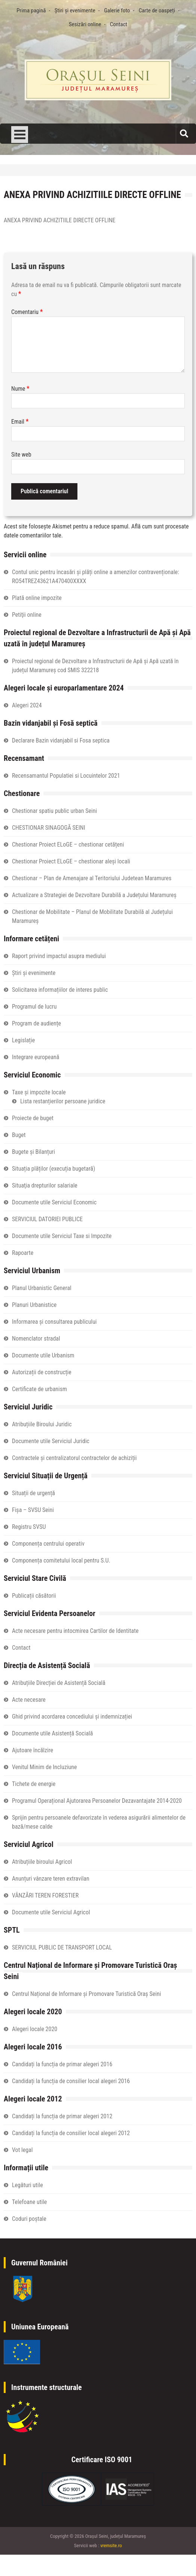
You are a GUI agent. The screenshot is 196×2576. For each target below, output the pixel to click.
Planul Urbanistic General (41, 1288)
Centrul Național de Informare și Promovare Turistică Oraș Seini (86, 1993)
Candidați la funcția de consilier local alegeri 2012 (71, 2133)
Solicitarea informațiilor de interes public (60, 989)
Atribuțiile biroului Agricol (42, 1861)
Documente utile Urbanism (43, 1355)
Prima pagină (31, 10)
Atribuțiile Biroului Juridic (42, 1424)
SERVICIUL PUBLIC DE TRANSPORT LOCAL (62, 1947)
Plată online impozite (37, 597)
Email (19, 421)
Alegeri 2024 (27, 705)
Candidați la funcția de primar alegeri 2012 (62, 2116)
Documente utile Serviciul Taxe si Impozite (61, 1236)
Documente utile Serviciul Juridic (50, 1441)
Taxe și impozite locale (39, 1092)
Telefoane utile (29, 2201)
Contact (118, 24)
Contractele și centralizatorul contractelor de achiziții (74, 1457)
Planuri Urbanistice (34, 1304)
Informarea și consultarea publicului (54, 1321)
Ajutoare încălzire (32, 1750)
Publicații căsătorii (34, 1595)
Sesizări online (85, 24)
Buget (19, 1134)
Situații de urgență (33, 1493)
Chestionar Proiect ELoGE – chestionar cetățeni (68, 844)
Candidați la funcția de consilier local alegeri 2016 (71, 2081)
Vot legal (22, 2149)
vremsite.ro (111, 2545)
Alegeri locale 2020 (34, 2029)
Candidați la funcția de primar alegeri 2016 (62, 2064)
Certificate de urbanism (39, 1389)
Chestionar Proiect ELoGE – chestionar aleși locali (71, 861)
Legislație (23, 1040)
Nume (20, 388)
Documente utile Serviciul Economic (54, 1202)
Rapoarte (22, 1252)
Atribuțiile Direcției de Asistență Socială (58, 1682)
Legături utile (27, 2185)
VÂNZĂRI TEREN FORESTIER (45, 1895)
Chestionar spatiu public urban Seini (54, 810)
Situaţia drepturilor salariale (44, 1185)
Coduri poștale (29, 2218)
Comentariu (27, 311)
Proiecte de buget (32, 1118)
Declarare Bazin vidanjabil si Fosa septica (61, 740)
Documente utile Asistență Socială (52, 1733)
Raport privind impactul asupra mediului (59, 956)
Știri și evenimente (75, 10)
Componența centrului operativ (48, 1543)
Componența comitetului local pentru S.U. (61, 1560)
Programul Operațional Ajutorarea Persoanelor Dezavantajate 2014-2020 (97, 1800)
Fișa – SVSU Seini (33, 1509)
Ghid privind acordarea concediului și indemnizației (72, 1716)
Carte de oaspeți (157, 10)
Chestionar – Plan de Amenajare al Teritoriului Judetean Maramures (91, 878)
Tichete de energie (33, 1783)
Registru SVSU (29, 1526)
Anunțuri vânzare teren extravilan (50, 1878)
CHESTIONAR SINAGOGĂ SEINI (48, 827)
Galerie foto (117, 10)
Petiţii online (27, 614)
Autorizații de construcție (41, 1372)
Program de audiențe (36, 1023)
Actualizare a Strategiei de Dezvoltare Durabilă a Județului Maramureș (94, 895)
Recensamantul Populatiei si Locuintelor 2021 (66, 775)
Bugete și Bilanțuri (33, 1151)
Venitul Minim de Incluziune (44, 1767)
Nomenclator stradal (36, 1338)
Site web (21, 454)
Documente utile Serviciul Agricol (51, 1912)
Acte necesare (29, 1699)
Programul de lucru (34, 1006)
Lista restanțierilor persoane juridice (62, 1101)
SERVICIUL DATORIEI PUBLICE (47, 1219)
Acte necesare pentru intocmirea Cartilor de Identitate (75, 1630)
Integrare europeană (35, 1057)
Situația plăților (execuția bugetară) (53, 1168)
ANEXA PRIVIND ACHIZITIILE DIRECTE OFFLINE (60, 220)
